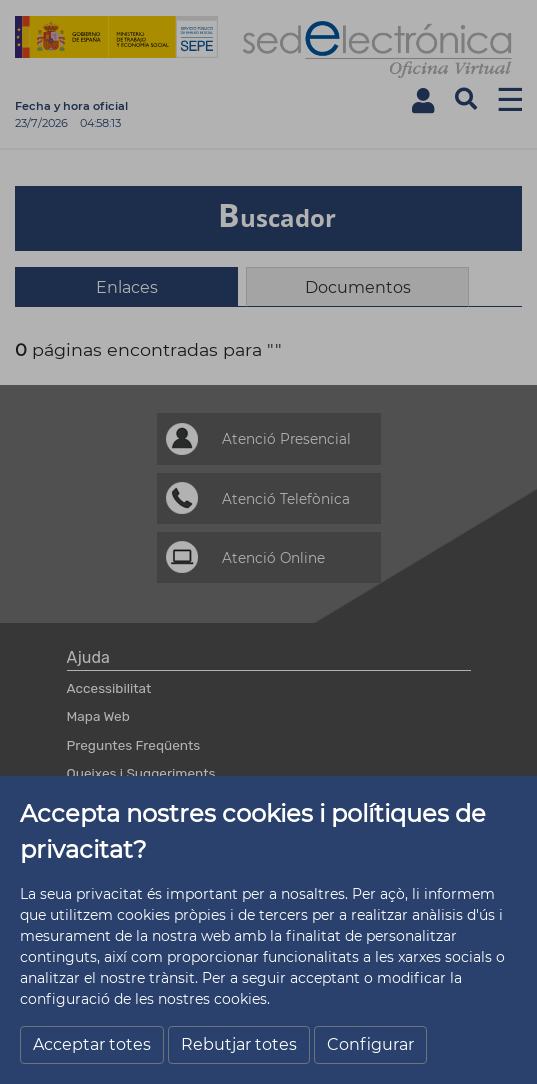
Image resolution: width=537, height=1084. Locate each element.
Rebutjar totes (239, 1044)
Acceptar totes (92, 1044)
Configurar (370, 1044)
